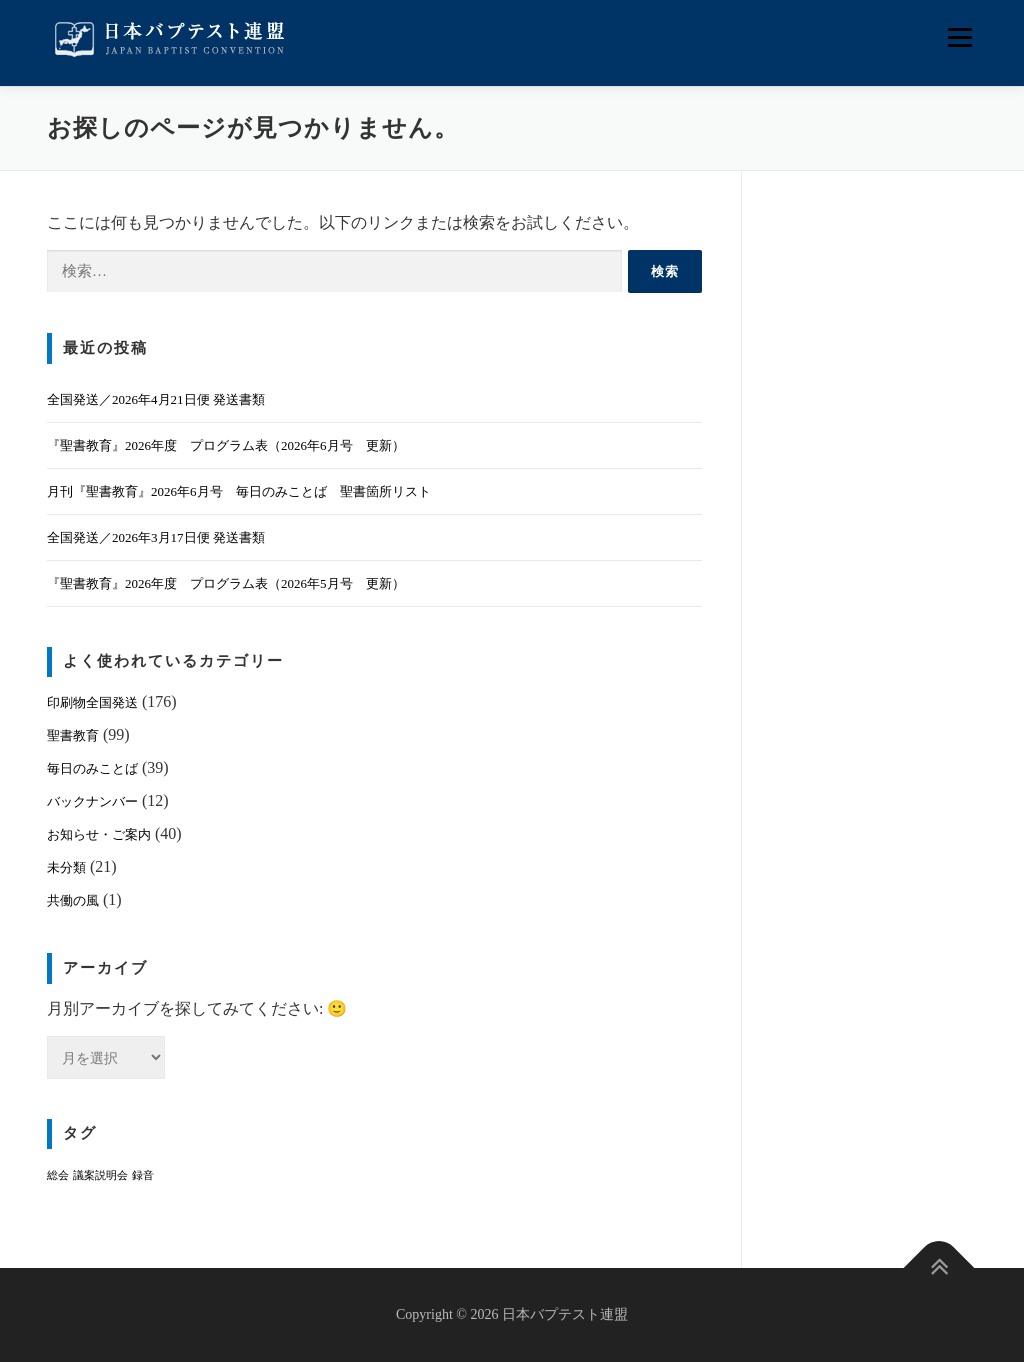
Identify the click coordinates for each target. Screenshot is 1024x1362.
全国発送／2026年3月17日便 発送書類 (156, 537)
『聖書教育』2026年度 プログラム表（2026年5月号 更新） (226, 583)
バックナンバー (92, 801)
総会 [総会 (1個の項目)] (58, 1175)
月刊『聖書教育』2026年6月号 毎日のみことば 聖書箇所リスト (239, 491)
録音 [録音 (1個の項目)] (143, 1175)
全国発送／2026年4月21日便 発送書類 (156, 399)
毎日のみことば (92, 768)
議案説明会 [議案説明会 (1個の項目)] (100, 1175)
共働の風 (73, 900)
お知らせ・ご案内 (99, 834)
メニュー (959, 37)
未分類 (66, 867)
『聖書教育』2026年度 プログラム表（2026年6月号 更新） (226, 445)
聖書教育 (73, 735)
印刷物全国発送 (92, 702)
